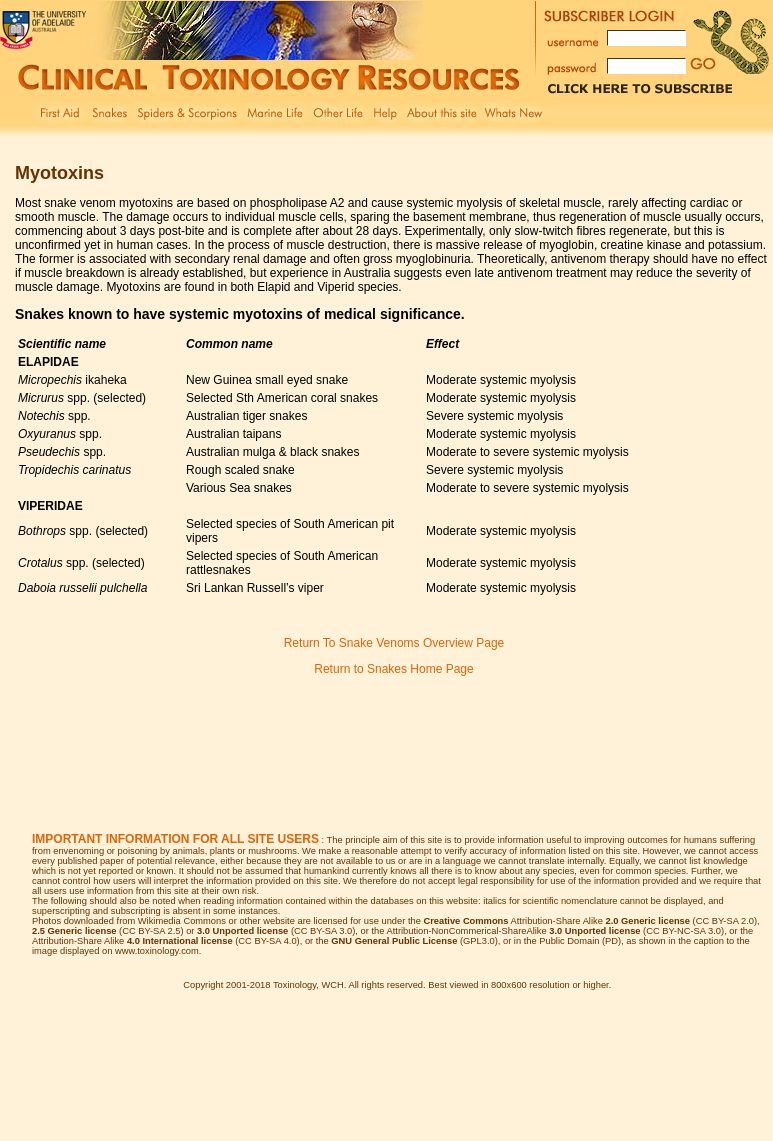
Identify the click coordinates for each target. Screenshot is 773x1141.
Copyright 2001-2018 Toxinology (249, 985)
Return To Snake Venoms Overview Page (394, 643)
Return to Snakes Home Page (393, 669)
